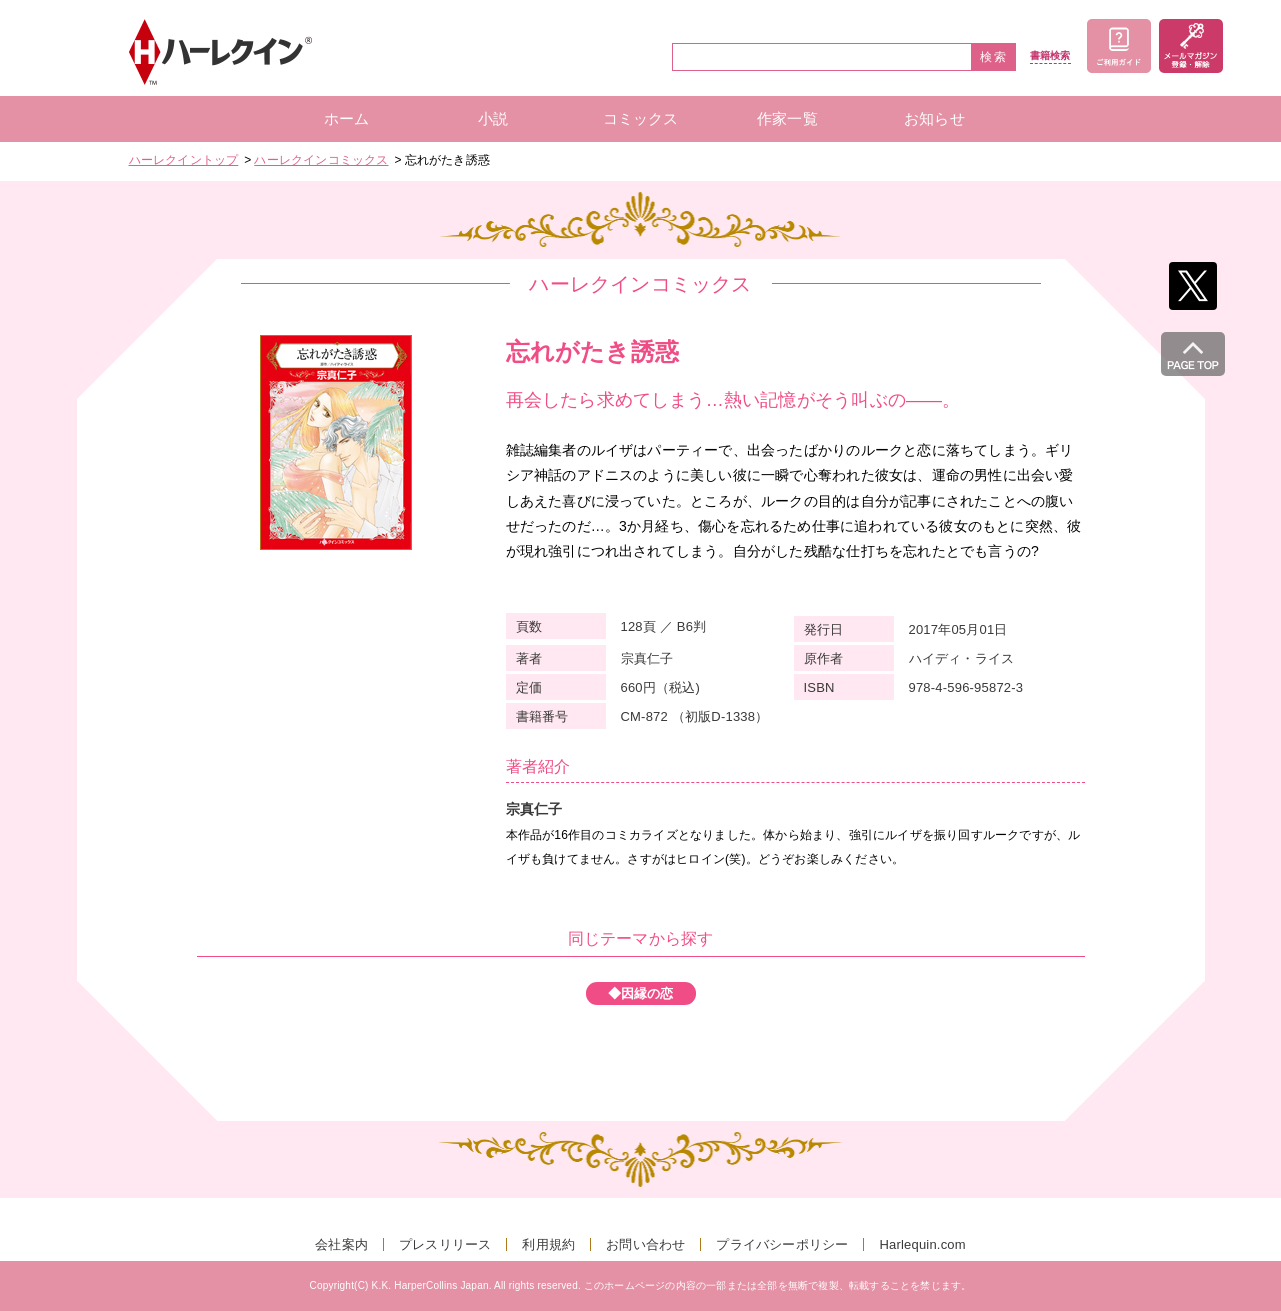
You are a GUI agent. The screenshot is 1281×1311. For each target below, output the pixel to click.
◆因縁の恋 (641, 993)
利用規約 (548, 1244)
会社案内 (341, 1244)
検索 (994, 57)
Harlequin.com (922, 1244)
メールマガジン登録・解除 (1191, 46)
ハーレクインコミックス (321, 160)
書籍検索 (1050, 56)
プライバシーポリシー (782, 1244)
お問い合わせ (645, 1244)
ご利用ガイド (1119, 46)
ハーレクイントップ (184, 160)
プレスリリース (445, 1244)
